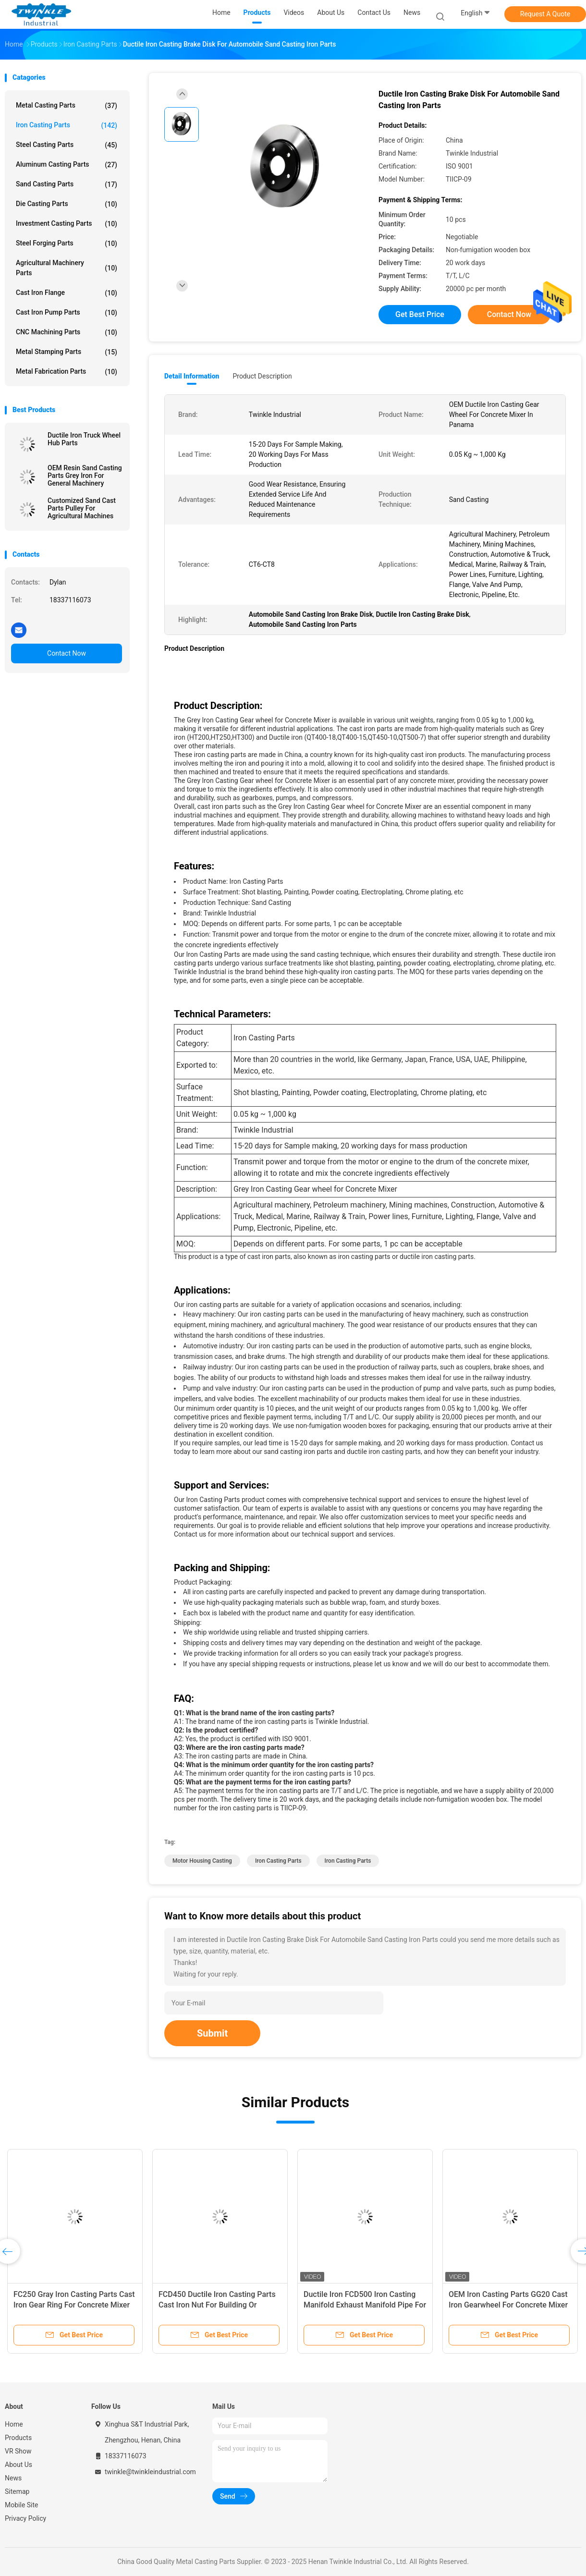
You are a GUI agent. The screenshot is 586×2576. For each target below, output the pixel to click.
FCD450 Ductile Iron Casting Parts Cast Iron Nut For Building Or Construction (217, 2305)
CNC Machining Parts (66, 332)
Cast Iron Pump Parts (66, 312)
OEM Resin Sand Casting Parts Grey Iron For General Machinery (85, 475)
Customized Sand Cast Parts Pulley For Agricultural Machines (82, 508)
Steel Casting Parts (66, 145)
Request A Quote (545, 14)
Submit (212, 2033)
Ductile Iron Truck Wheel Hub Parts (84, 439)
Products (18, 2438)
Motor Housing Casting (202, 1860)
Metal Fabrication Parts (66, 372)
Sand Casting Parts (66, 184)
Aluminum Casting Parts (66, 165)
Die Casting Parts (66, 204)
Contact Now (66, 653)
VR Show (18, 2451)
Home (14, 2424)
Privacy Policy (25, 2518)
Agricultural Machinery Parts (66, 268)
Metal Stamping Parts (66, 352)
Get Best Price (419, 314)
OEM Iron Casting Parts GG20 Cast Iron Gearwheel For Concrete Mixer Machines (508, 2305)
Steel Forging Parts (66, 243)
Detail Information (191, 376)
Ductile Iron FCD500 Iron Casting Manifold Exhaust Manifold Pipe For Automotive (365, 2305)
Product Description (262, 376)
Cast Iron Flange (66, 293)
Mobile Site (21, 2505)
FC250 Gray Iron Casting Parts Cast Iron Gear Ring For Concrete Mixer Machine (74, 2305)
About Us (18, 2464)
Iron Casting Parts (66, 125)
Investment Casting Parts (66, 224)
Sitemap (17, 2491)
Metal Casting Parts (66, 105)
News (13, 2478)
